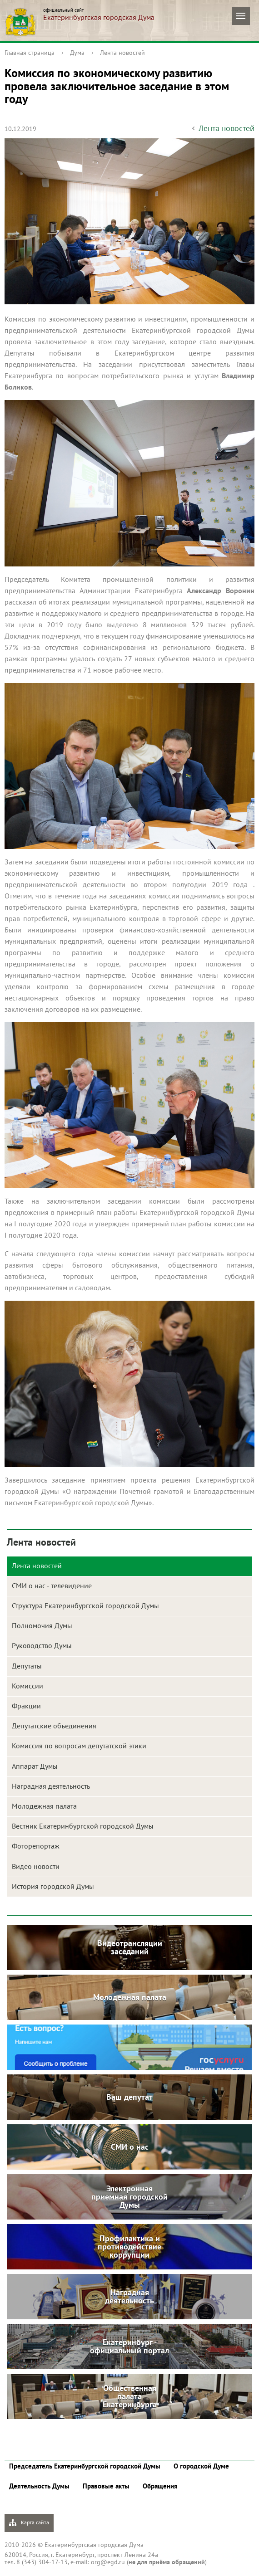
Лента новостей (122, 53)
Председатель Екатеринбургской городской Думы (84, 2466)
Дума (77, 53)
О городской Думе (201, 2466)
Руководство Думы (42, 1645)
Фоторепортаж (36, 1845)
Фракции (26, 1705)
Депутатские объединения (54, 1725)
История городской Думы (53, 1886)
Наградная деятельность (51, 1786)
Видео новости (36, 1866)
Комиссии (27, 1685)
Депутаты (27, 1665)
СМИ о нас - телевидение (52, 1585)
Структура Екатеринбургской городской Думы (85, 1605)
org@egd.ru (108, 2562)
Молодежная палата (44, 1805)
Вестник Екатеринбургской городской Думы (83, 1825)
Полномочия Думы (42, 1625)
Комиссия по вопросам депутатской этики (79, 1745)
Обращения (160, 2486)
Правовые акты (106, 2486)
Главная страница (30, 53)
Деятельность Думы (39, 2486)
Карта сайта (29, 2523)
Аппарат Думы (35, 1766)
